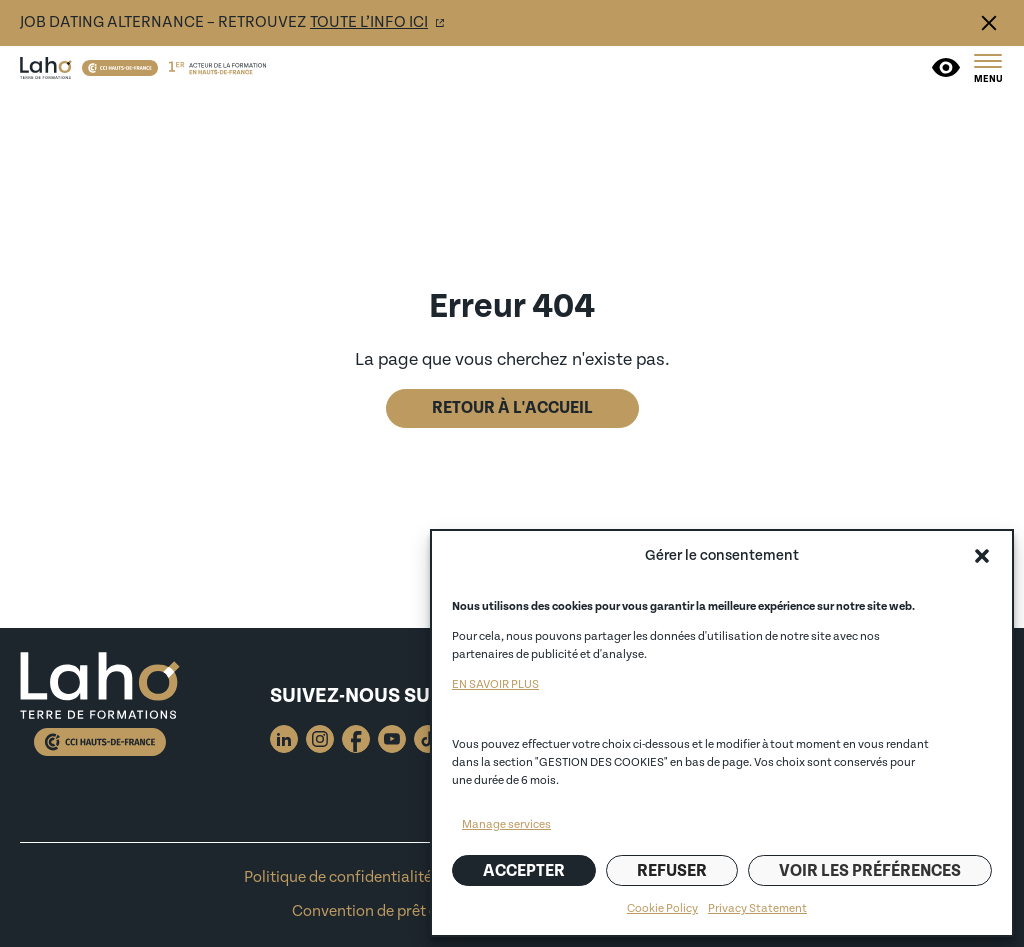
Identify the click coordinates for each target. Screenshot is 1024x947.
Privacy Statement (757, 908)
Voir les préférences (870, 871)
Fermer (989, 23)
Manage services (506, 824)
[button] (982, 556)
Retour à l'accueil (512, 408)
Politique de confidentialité (338, 877)
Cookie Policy (662, 908)
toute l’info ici (369, 22)
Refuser (672, 871)
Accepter (524, 871)
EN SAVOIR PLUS (495, 684)
